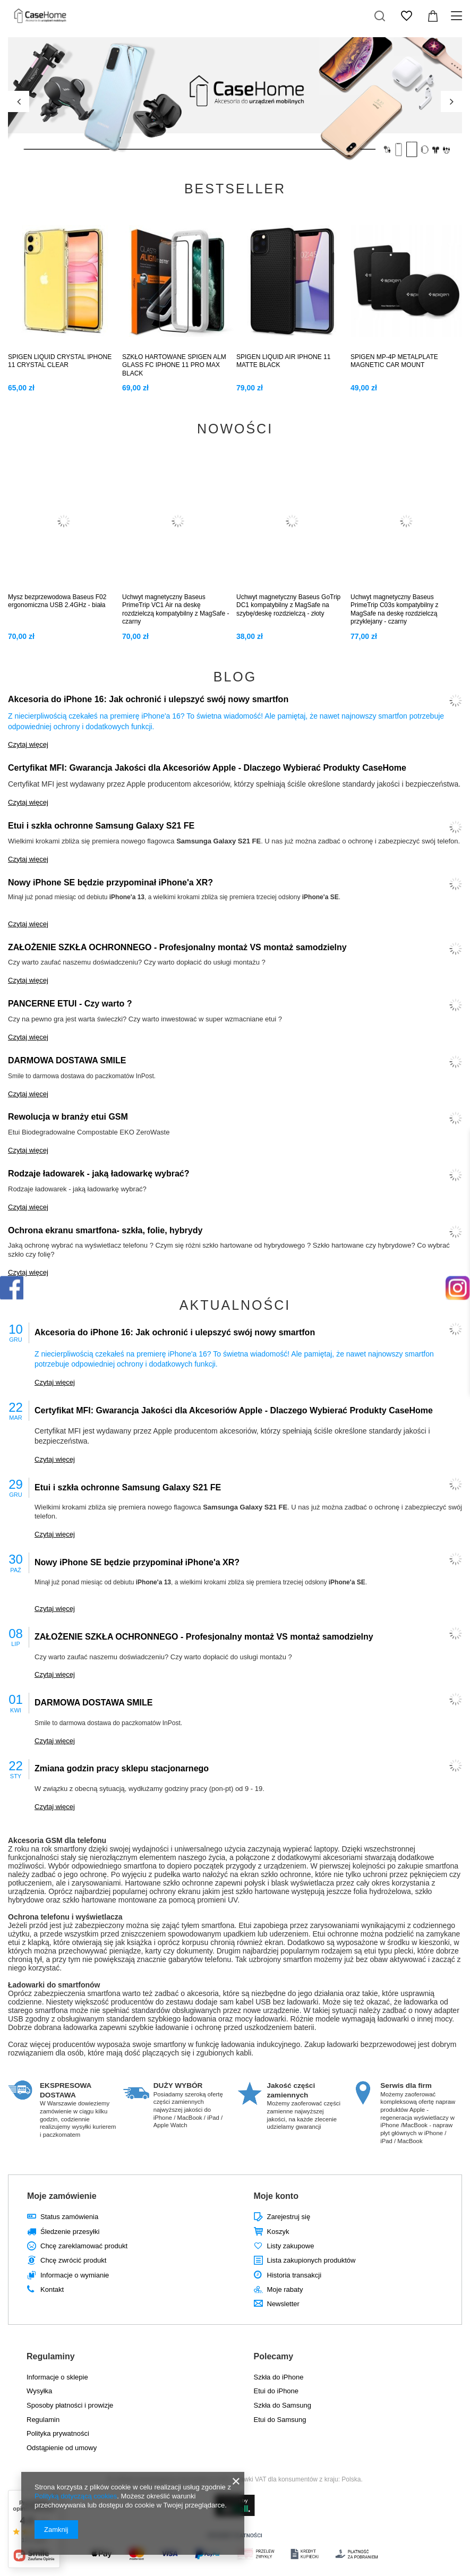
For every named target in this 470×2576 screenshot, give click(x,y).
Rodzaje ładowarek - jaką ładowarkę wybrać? (98, 1173)
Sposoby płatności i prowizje (70, 2405)
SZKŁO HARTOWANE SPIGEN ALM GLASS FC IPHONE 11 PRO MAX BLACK (174, 365)
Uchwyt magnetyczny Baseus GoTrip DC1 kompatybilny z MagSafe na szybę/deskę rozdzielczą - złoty (288, 605)
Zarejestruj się (289, 2217)
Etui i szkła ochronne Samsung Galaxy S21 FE (101, 825)
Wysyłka (39, 2391)
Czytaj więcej (28, 744)
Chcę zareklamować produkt (83, 2246)
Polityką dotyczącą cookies (76, 2496)
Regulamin (43, 2420)
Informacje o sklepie (57, 2377)
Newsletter (283, 2304)
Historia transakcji (294, 2275)
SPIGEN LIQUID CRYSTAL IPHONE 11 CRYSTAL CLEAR (60, 361)
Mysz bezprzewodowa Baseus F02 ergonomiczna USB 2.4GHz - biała (57, 601)
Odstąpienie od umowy (62, 2448)
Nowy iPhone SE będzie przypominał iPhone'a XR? (110, 881)
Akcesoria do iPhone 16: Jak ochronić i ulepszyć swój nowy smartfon (148, 699)
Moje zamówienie (62, 2195)
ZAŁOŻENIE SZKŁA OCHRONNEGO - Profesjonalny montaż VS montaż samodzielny (177, 947)
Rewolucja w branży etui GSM (68, 1116)
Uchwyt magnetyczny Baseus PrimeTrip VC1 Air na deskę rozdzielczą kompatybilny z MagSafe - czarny (175, 609)
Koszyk (278, 2232)
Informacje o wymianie (74, 2275)
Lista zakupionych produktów (311, 2260)
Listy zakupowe (290, 2246)
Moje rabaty (285, 2289)
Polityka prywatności (58, 2433)
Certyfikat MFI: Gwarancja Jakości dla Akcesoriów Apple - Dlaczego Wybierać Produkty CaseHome (207, 767)
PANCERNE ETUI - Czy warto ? (70, 1003)
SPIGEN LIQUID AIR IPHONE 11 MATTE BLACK (283, 361)
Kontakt (52, 2289)
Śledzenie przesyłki (69, 2232)
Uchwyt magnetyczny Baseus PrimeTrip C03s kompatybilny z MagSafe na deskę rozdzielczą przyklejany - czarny (395, 609)
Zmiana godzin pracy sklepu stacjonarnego (122, 1768)
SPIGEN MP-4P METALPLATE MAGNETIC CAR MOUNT (394, 361)
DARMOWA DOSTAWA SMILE (67, 1060)
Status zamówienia (69, 2217)
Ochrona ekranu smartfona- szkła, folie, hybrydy (105, 1230)
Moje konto (276, 2195)
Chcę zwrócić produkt (73, 2260)
